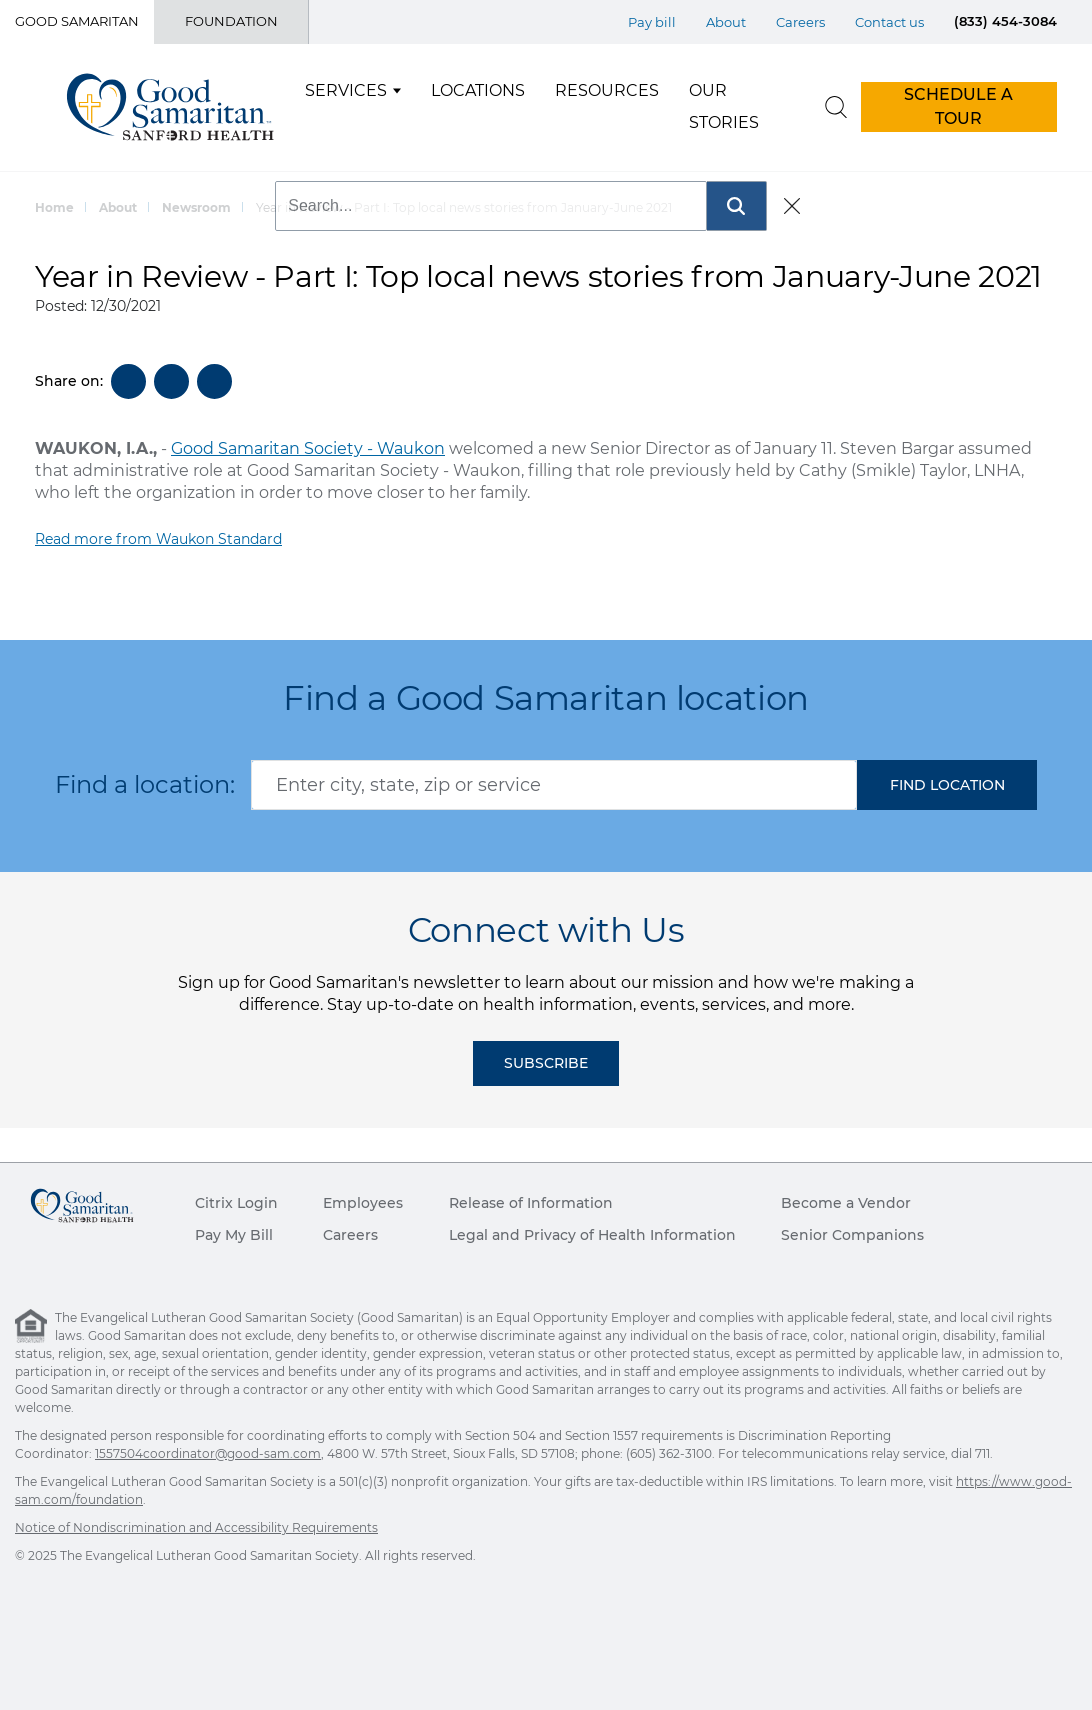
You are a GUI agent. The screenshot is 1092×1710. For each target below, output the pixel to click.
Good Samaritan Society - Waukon (308, 448)
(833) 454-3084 (1005, 21)
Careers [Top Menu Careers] (800, 22)
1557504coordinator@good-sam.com (208, 1453)
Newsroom (196, 207)
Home (54, 207)
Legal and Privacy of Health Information (592, 1235)
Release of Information (531, 1203)
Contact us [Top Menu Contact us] (889, 22)
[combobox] (554, 785)
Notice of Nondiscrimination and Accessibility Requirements (196, 1527)
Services (346, 90)
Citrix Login (236, 1203)
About (118, 207)
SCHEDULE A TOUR (958, 106)
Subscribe (546, 1063)
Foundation (231, 21)
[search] (836, 107)
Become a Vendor (846, 1203)
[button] (947, 785)
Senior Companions (852, 1235)
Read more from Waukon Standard (158, 539)
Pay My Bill (234, 1235)
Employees (363, 1203)
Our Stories (724, 106)
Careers (350, 1235)
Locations (478, 90)
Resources (607, 90)
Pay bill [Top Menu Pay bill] (652, 22)
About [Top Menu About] (726, 22)
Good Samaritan (77, 21)
